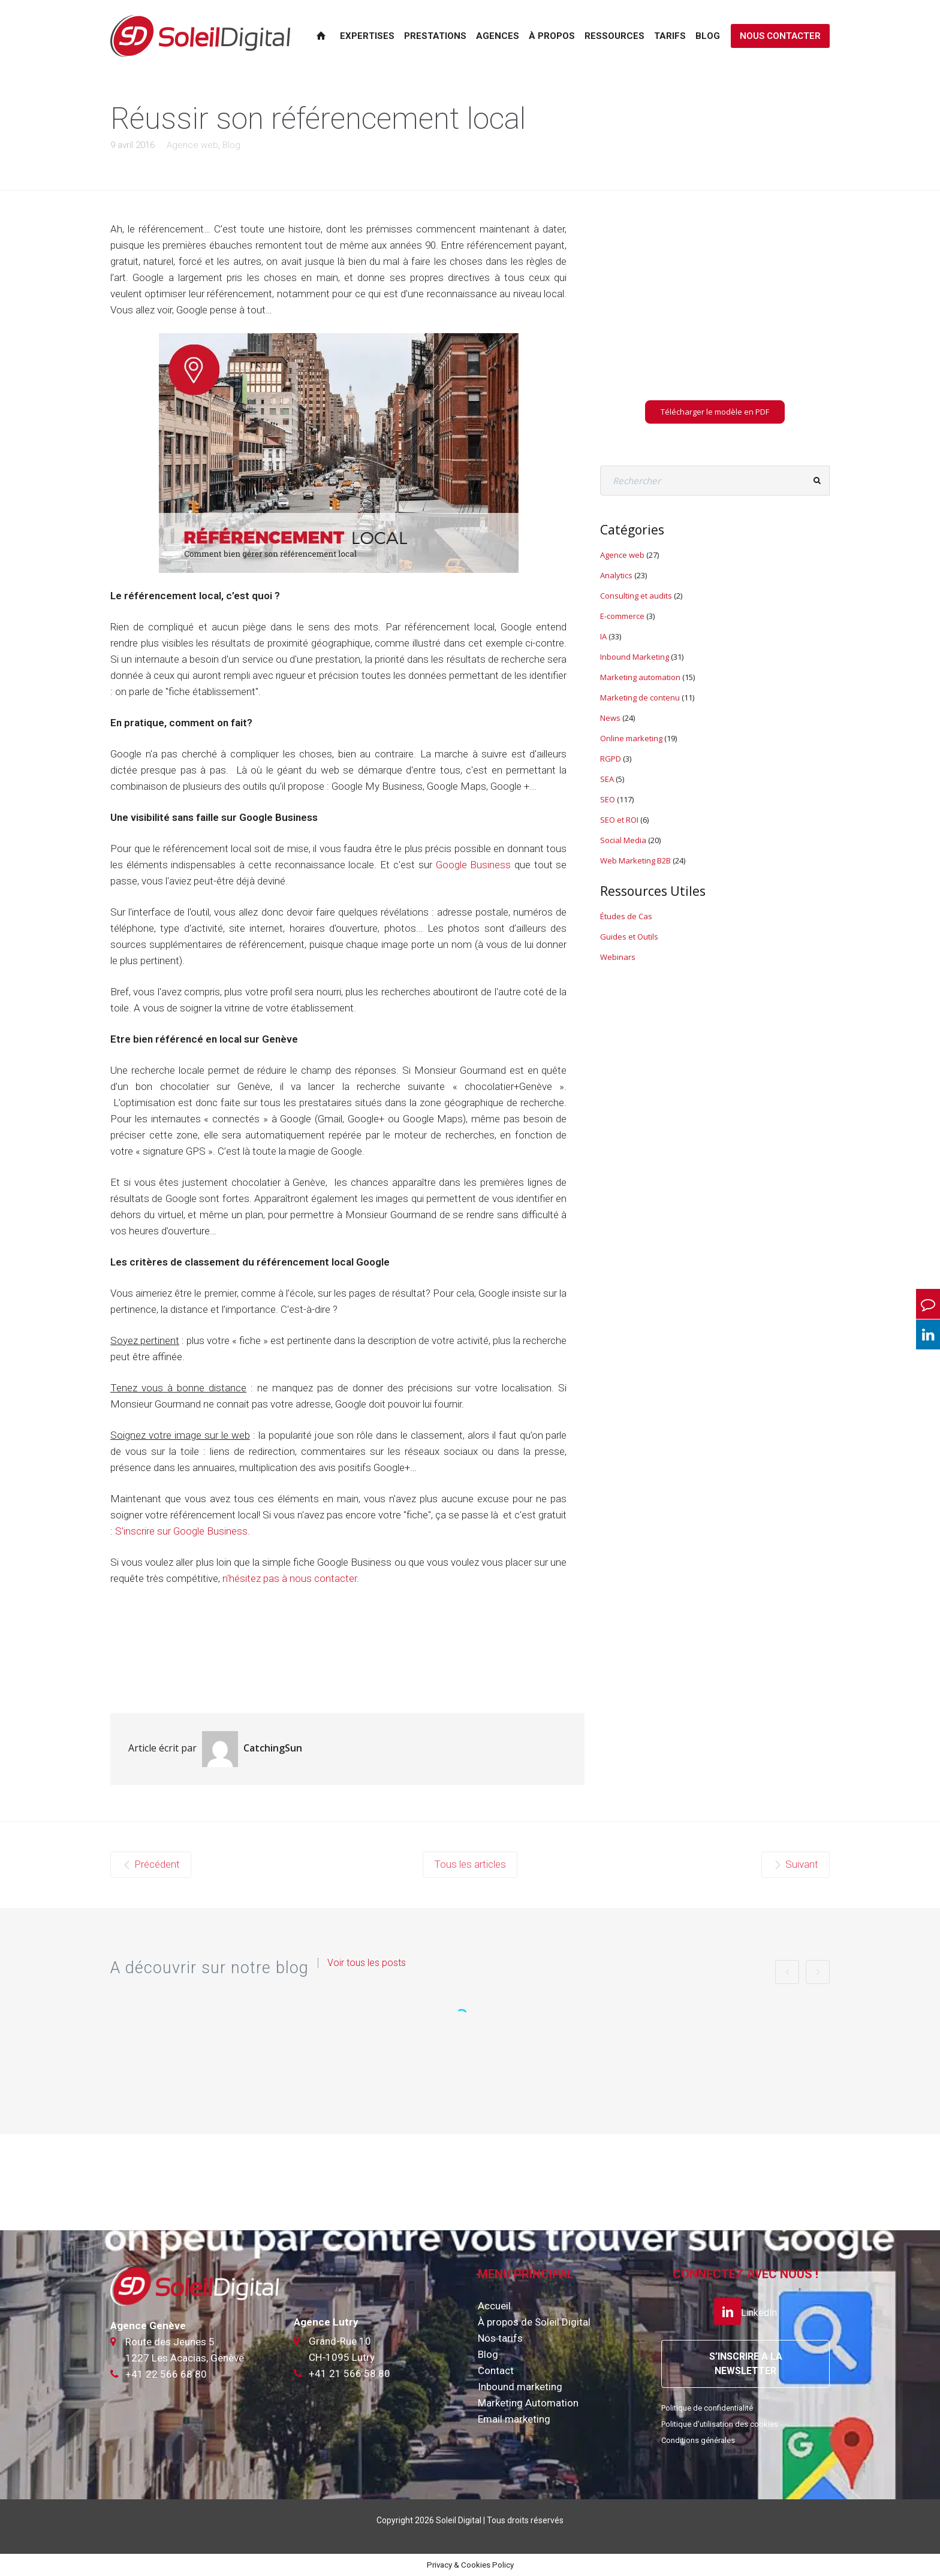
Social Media (623, 840)
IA (603, 636)
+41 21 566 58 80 (349, 2373)
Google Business (473, 865)
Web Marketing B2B (635, 860)
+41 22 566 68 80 (166, 2374)
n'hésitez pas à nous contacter (289, 1578)
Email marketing (514, 2419)
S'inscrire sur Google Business (181, 1531)
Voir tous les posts (366, 1963)
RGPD (610, 758)
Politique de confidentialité (707, 2407)
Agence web (192, 145)
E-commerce (622, 616)
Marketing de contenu (640, 697)
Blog (231, 145)
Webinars (617, 957)
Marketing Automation (528, 2403)
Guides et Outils (629, 936)
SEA (607, 779)
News (610, 717)
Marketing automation (640, 677)
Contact (496, 2370)
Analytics (616, 575)
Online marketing (631, 738)
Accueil (494, 2306)
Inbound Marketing (634, 656)
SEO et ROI (619, 819)
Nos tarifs (500, 2338)
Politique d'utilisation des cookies (719, 2424)
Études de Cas (626, 916)
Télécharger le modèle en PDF (715, 411)
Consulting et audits (636, 595)
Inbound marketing (520, 2387)
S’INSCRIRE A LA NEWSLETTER (745, 2363)
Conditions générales (698, 2440)
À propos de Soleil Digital (534, 2322)
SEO (607, 799)
